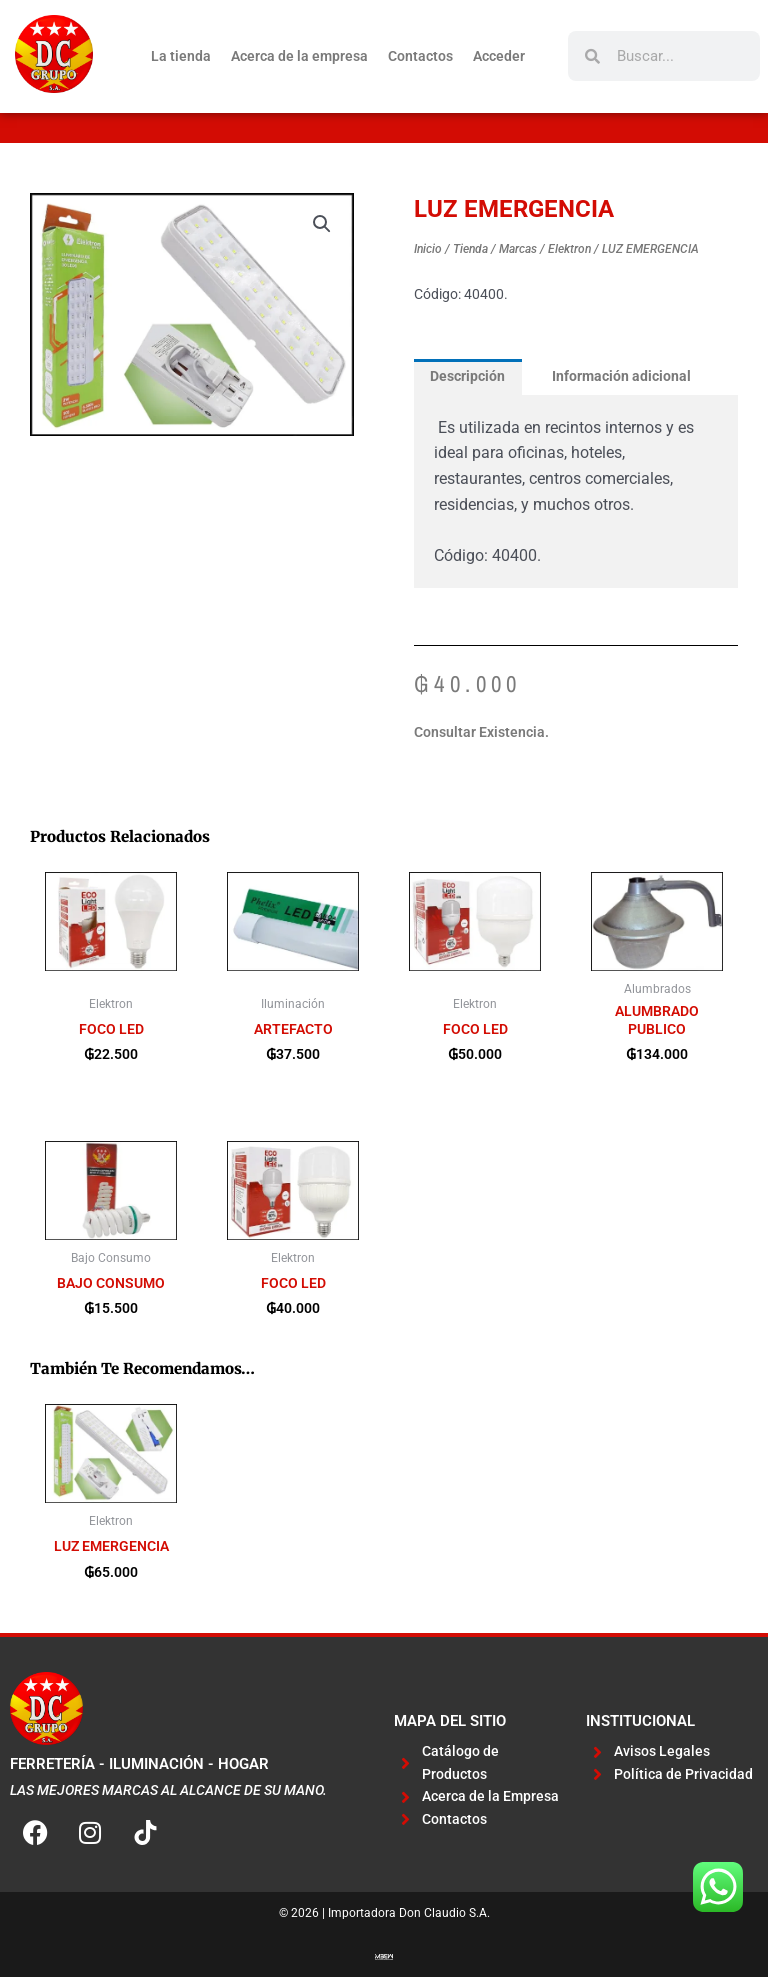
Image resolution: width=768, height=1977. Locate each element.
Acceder (499, 56)
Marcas (518, 249)
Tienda (470, 249)
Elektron (569, 249)
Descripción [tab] (467, 376)
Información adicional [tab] (621, 376)
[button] (322, 224)
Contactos (420, 56)
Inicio (428, 249)
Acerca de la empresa (299, 56)
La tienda (181, 56)
